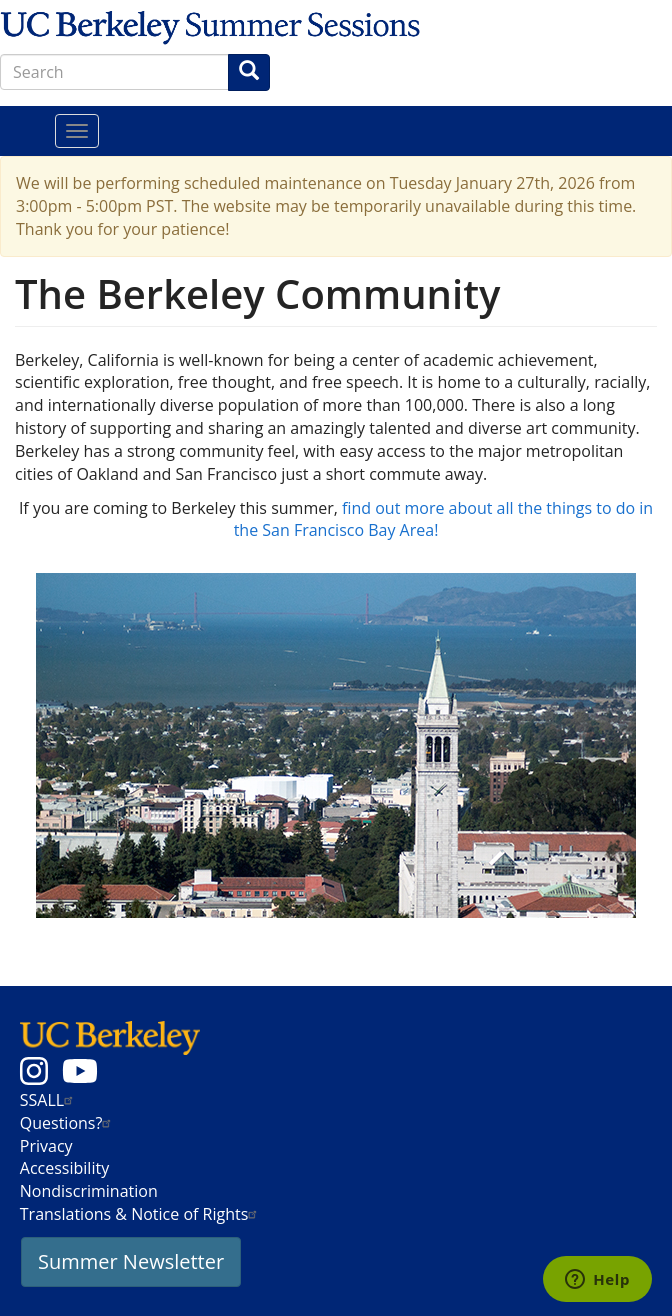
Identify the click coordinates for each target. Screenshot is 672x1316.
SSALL (49, 1100)
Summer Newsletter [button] (131, 1261)
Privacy (46, 1146)
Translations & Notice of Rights (141, 1214)
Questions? (68, 1123)
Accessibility (64, 1168)
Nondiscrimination (89, 1191)
